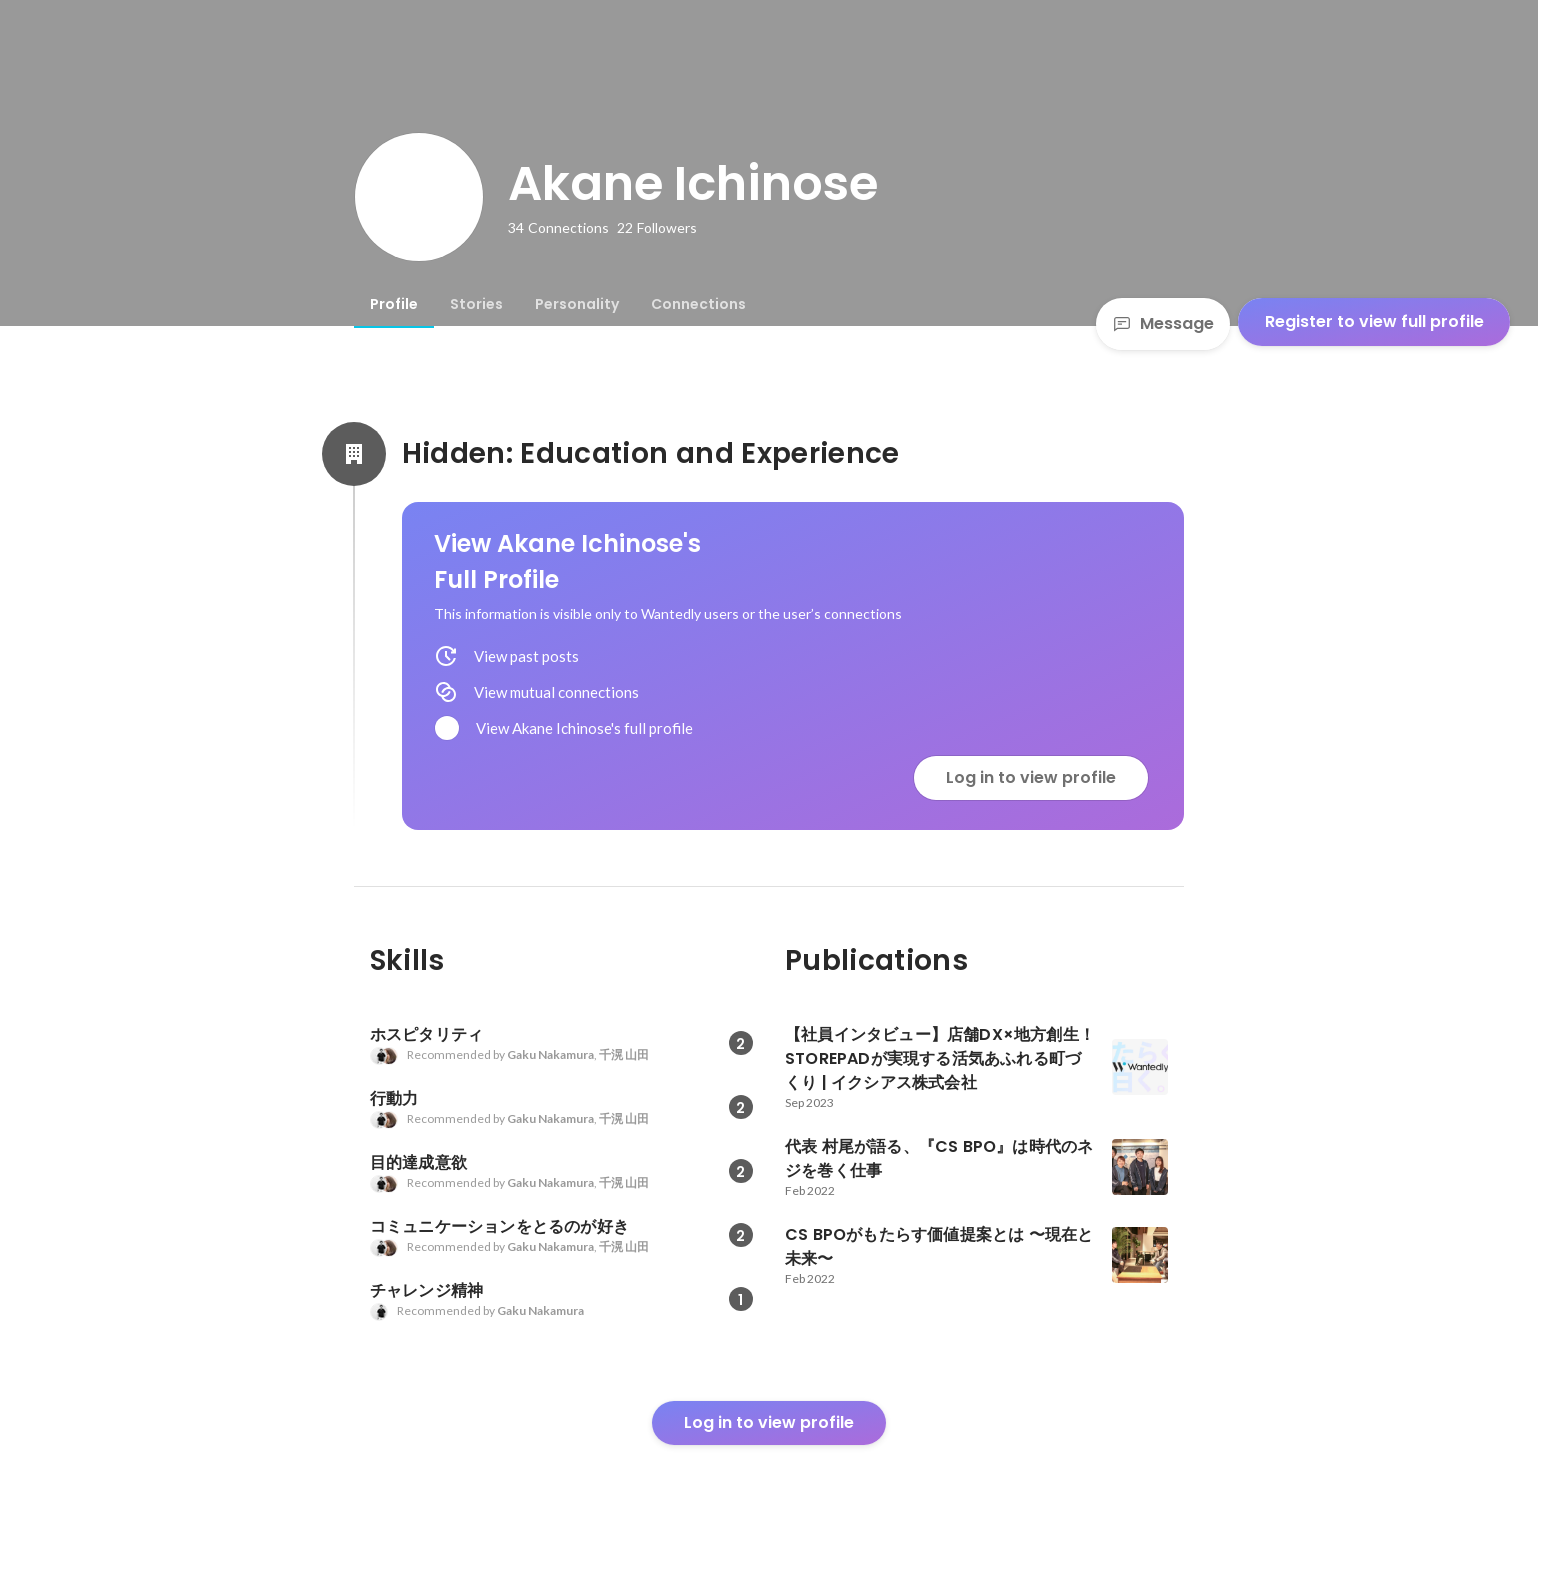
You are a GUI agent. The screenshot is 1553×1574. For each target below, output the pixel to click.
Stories (476, 304)
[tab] (394, 304)
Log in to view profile (1031, 777)
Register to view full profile (1374, 321)
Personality (577, 304)
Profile (394, 304)
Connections (698, 304)
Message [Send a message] (1163, 323)
